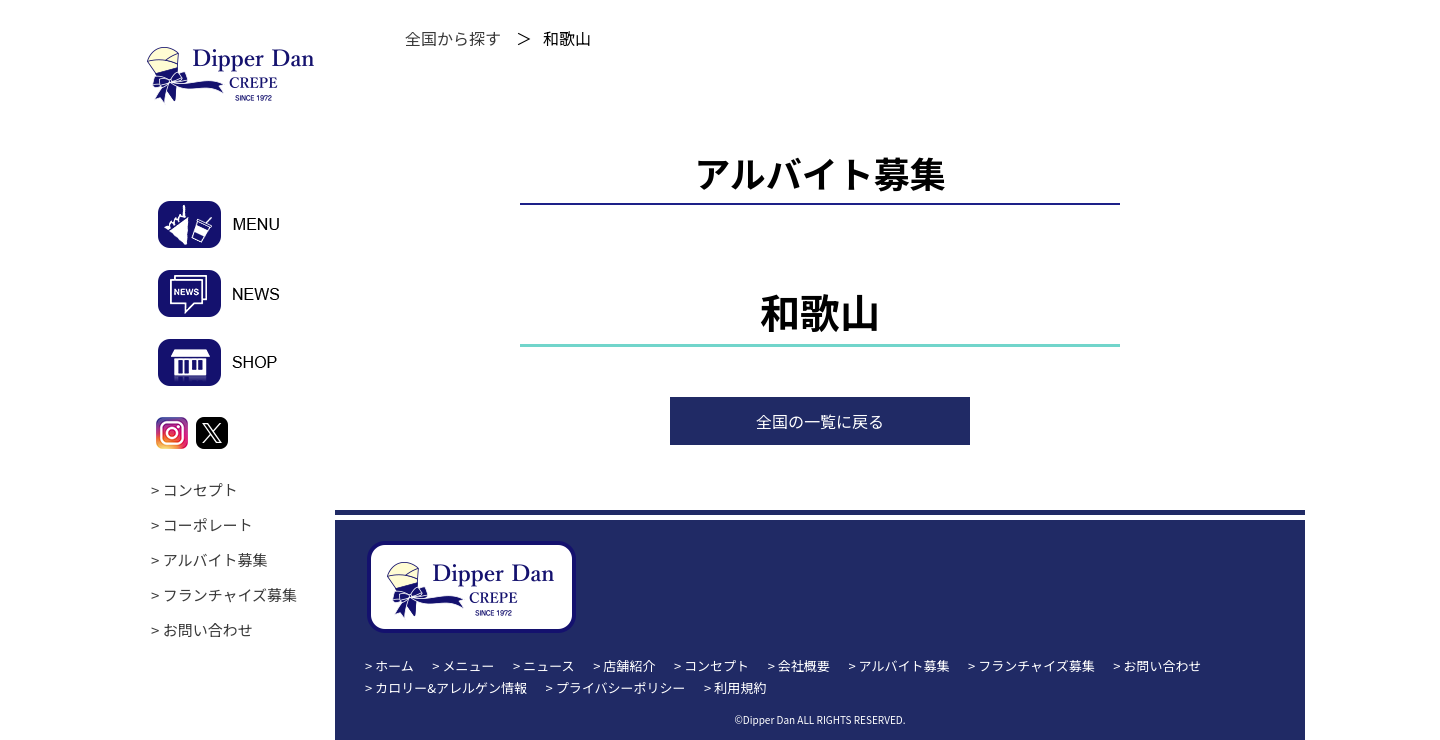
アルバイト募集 (215, 559)
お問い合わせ (208, 629)
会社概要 (804, 665)
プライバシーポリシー (621, 687)
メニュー (469, 665)
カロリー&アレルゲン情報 (451, 687)
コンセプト (200, 489)
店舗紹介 (629, 665)
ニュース (548, 665)
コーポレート (208, 524)
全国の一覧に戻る (820, 421)
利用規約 (740, 687)
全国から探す (453, 38)
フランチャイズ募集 (230, 594)
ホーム (394, 665)
